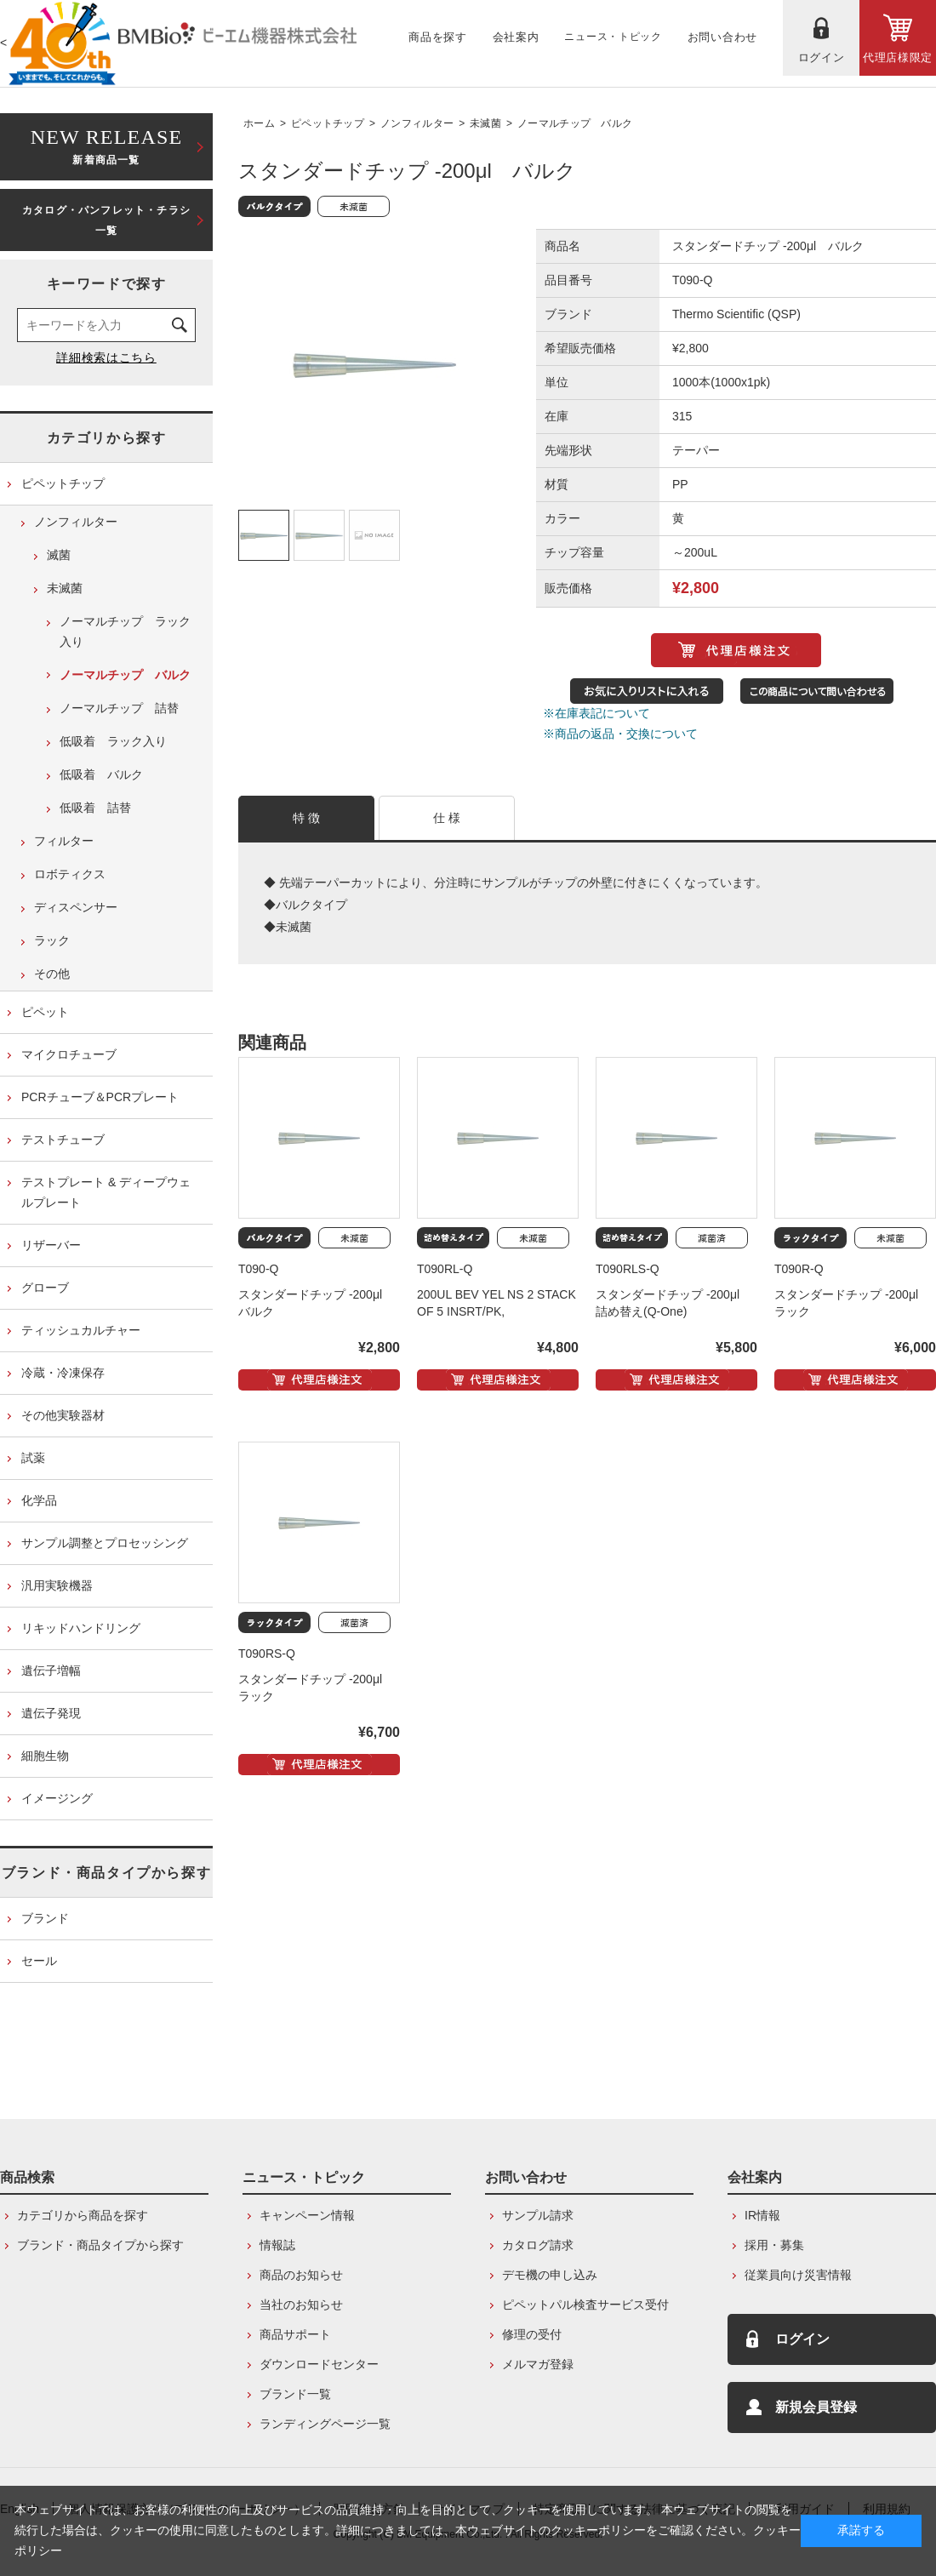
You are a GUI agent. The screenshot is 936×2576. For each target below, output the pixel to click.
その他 (52, 973)
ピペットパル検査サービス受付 (585, 2304)
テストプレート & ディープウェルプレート (106, 1192)
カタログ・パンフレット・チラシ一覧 (106, 220)
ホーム (259, 123)
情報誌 (277, 2245)
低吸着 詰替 (95, 807)
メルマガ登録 (538, 2364)
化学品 (39, 1500)
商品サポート (295, 2334)
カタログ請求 (538, 2245)
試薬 (33, 1458)
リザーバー (51, 1245)
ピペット (45, 1012)
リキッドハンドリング (80, 1628)
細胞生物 (45, 1755)
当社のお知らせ (301, 2304)
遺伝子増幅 (51, 1670)
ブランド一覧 (295, 2394)
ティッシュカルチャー (80, 1330)
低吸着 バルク (101, 774)
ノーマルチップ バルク (574, 123)
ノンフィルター (417, 123)
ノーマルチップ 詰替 (119, 708)
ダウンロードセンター (319, 2364)
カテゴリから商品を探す (82, 2215)
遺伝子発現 (51, 1713)
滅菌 (59, 555)
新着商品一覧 (106, 145)
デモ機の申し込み (549, 2275)
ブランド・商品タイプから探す (106, 1872)
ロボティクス (70, 874)
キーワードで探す (107, 284)
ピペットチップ (327, 123)
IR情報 (762, 2215)
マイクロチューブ (69, 1054)
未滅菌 (485, 123)
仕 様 (447, 818)
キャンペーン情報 (307, 2215)
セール (39, 1961)
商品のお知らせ (301, 2275)
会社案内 (755, 2177)
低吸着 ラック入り (113, 741)
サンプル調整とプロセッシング (104, 1543)
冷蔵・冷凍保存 (63, 1372)
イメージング (57, 1798)
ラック (52, 940)
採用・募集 (774, 2245)
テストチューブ (63, 1139)
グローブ (45, 1287)
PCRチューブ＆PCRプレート (100, 1097)
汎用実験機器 (57, 1585)
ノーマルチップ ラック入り (125, 631)
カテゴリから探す (107, 438)
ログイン (802, 2339)
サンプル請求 (538, 2215)
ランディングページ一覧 (325, 2423)
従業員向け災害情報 (798, 2275)
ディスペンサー (75, 907)
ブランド (45, 1918)
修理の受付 (532, 2334)
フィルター (64, 841)
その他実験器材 (63, 1415)
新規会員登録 (816, 2407)
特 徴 (307, 818)
